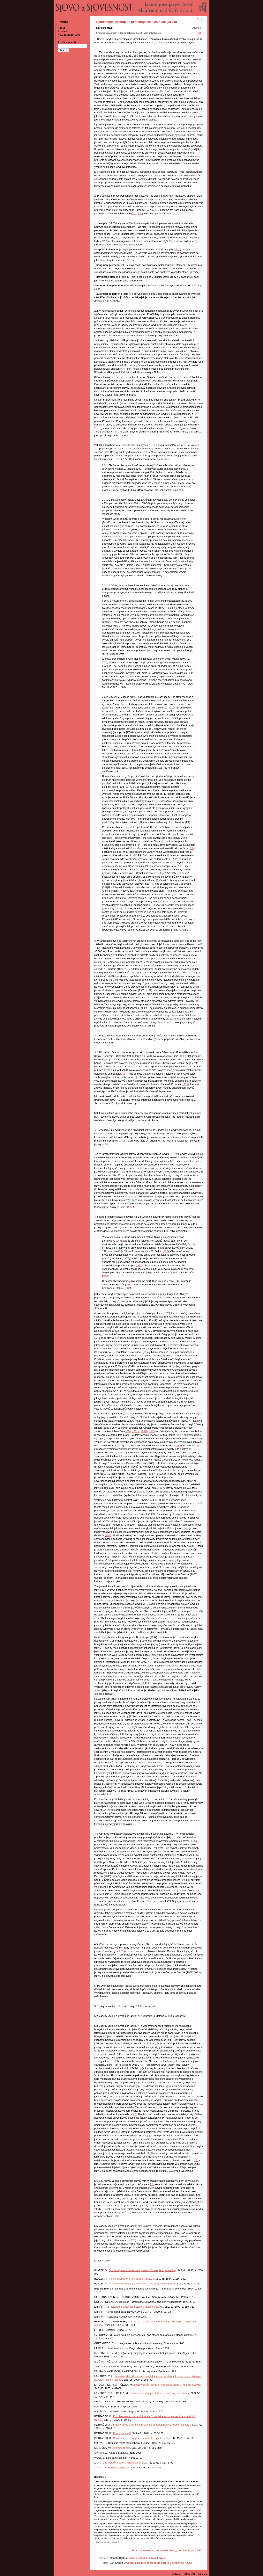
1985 (182, 1056)
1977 (139, 1265)
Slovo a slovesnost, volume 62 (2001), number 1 (160, 2550)
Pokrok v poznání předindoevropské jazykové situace (160, 2393)
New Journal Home (69, 34)
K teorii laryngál (122, 2433)
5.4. (178, 2229)
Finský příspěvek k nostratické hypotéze (131, 2278)
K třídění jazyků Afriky (117, 2467)
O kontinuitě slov (121, 2447)
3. (133, 1776)
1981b (144, 1431)
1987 (129, 1207)
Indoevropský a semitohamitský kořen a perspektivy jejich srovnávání (152, 2424)
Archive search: (67, 42)
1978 (106, 1275)
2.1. (134, 213)
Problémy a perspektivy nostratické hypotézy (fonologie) (140, 2283)
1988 (179, 1434)
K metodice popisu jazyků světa (123, 2462)
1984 (127, 1288)
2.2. (140, 213)
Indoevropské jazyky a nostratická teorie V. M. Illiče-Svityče (167, 2384)
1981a (135, 1431)
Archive (62, 31)
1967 (124, 1073)
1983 (129, 1284)
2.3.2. (177, 249)
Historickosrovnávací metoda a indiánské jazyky (136, 2306)
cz (202, 18)
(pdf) (199, 33)
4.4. (152, 2184)
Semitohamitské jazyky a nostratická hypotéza (139, 2438)
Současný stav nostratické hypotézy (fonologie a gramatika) (142, 2270)
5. (100, 947)
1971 (185, 1084)
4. (95, 947)
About (61, 27)
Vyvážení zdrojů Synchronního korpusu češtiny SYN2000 (158, 2562)
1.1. (106, 1059)
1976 (128, 1431)
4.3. (166, 1848)
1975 (165, 1251)
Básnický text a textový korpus (147, 2558)
